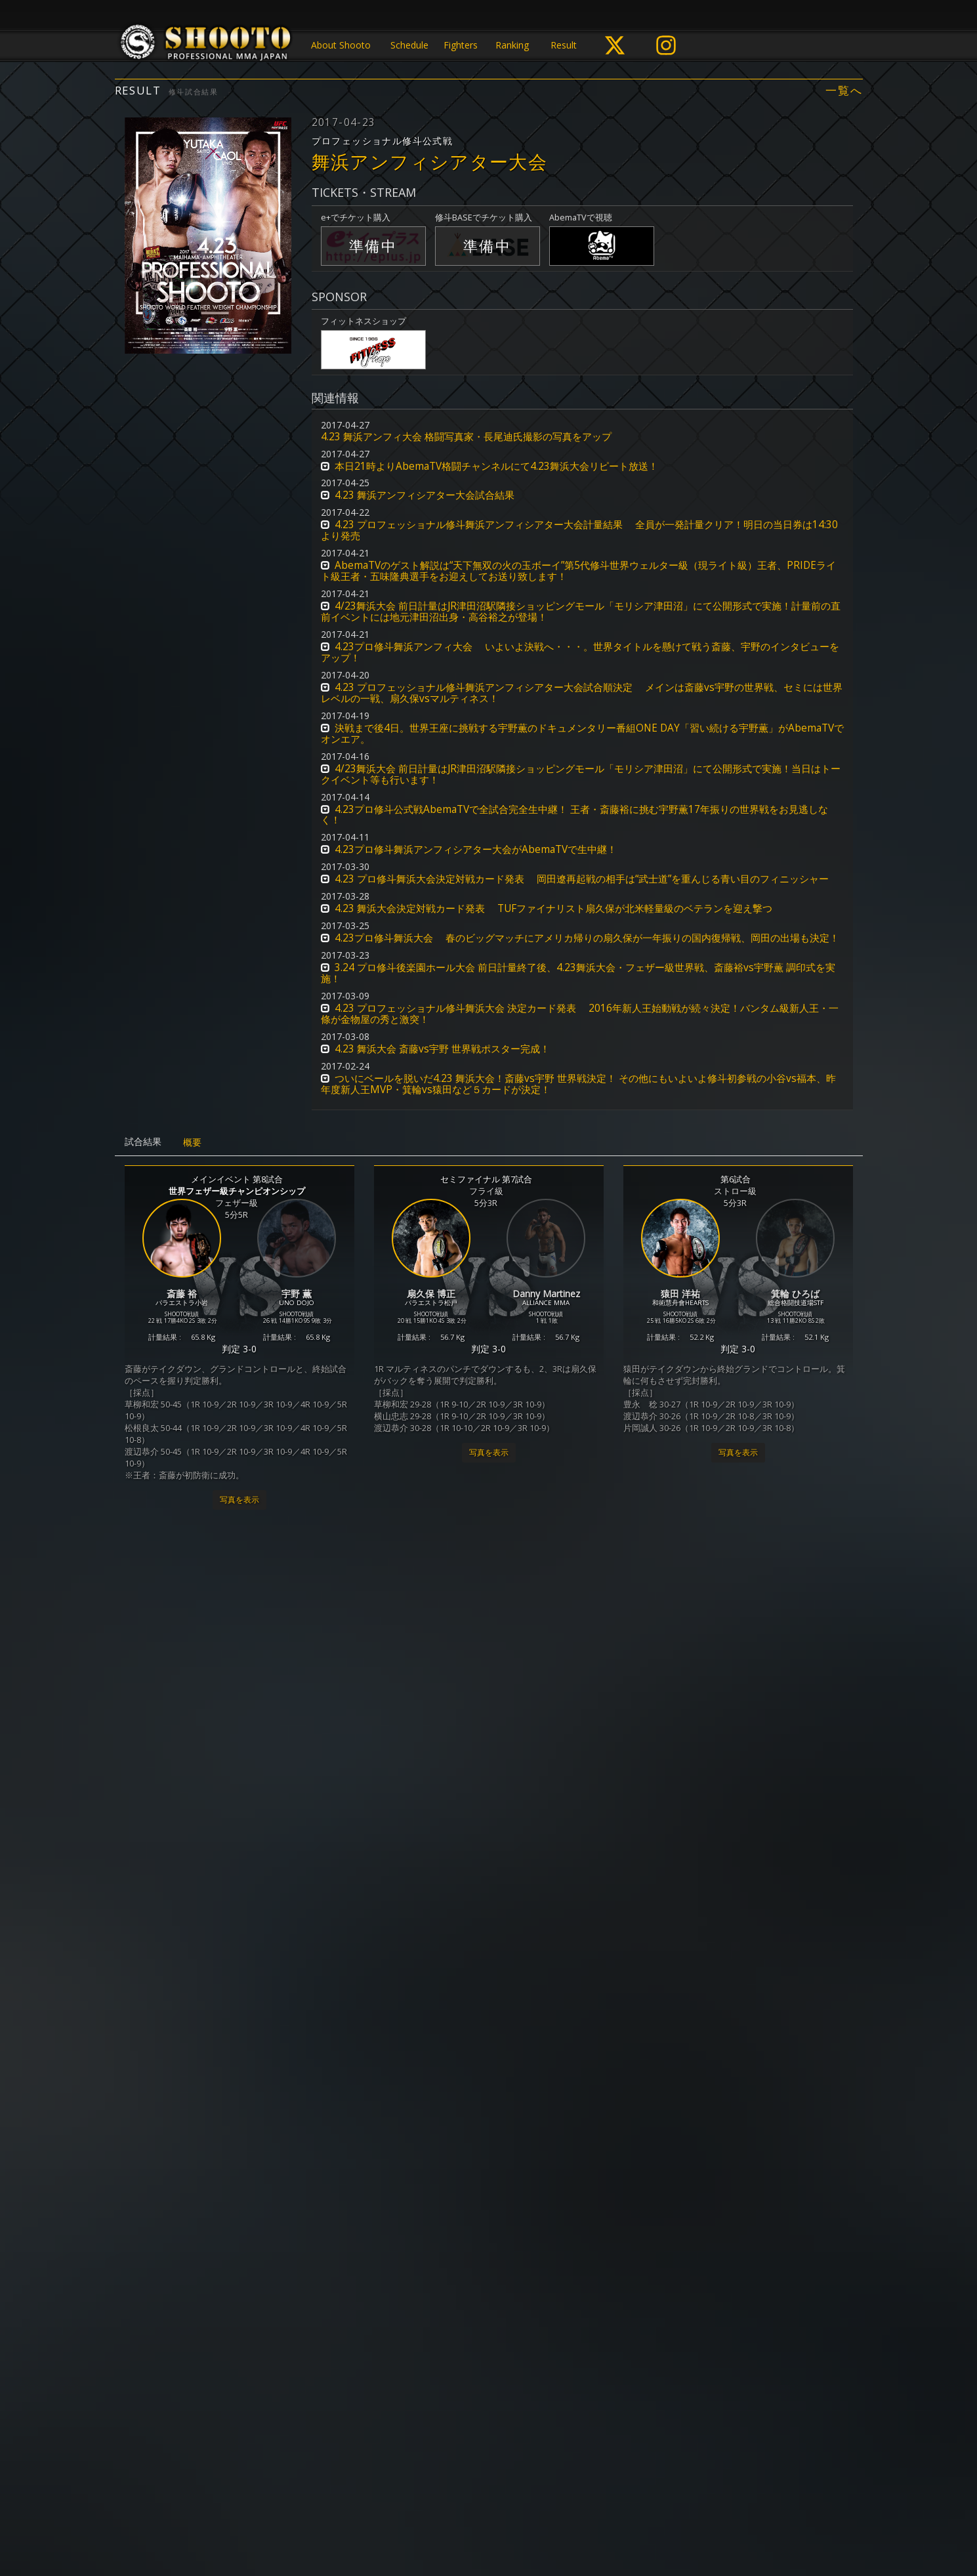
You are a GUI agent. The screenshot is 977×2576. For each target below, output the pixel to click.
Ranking (512, 45)
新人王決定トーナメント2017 (225, 2271)
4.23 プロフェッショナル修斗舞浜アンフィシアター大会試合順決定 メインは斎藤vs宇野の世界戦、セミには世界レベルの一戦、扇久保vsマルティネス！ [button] (581, 692)
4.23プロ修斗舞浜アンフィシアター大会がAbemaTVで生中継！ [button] (476, 849)
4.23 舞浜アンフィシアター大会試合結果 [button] (424, 495)
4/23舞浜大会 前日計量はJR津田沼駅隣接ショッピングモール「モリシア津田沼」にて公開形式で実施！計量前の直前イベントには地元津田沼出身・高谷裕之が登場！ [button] (581, 611)
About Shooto (341, 45)
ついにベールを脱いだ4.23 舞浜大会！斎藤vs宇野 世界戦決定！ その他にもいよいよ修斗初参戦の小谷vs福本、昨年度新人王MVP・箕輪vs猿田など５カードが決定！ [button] (578, 1083)
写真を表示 (239, 1499)
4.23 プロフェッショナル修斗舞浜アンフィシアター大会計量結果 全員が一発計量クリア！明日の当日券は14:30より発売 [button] (579, 530)
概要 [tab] (192, 1142)
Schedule (409, 45)
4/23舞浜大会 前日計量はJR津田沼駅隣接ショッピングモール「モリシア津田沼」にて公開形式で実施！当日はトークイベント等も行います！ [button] (581, 774)
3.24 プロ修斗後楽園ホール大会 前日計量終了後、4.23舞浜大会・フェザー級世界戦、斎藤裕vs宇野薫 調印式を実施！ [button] (578, 973)
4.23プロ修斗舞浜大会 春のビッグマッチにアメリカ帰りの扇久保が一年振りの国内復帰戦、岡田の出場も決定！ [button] (587, 938)
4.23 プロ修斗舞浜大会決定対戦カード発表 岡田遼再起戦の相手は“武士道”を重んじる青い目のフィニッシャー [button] (582, 879)
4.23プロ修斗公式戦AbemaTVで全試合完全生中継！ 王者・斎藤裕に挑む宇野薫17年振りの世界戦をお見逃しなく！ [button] (574, 814)
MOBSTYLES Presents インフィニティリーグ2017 (485, 1911)
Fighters (461, 45)
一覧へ (843, 90)
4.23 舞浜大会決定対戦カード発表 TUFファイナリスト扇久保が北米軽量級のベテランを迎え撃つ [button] (553, 908)
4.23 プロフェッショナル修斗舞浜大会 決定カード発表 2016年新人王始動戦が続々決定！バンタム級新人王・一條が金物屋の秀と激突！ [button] (580, 1013)
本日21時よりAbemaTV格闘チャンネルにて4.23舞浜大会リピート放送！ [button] (496, 466)
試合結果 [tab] (143, 1141)
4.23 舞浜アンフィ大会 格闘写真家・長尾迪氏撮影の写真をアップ (466, 437)
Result (564, 45)
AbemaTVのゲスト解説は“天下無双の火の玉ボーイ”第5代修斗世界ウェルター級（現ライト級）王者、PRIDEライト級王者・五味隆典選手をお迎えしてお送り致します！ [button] (578, 570)
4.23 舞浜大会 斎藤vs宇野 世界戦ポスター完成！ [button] (442, 1049)
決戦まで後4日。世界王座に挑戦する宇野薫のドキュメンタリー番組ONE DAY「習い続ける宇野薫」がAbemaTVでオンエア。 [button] (582, 733)
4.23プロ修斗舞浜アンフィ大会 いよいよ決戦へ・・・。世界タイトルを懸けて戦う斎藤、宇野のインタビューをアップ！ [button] (580, 652)
